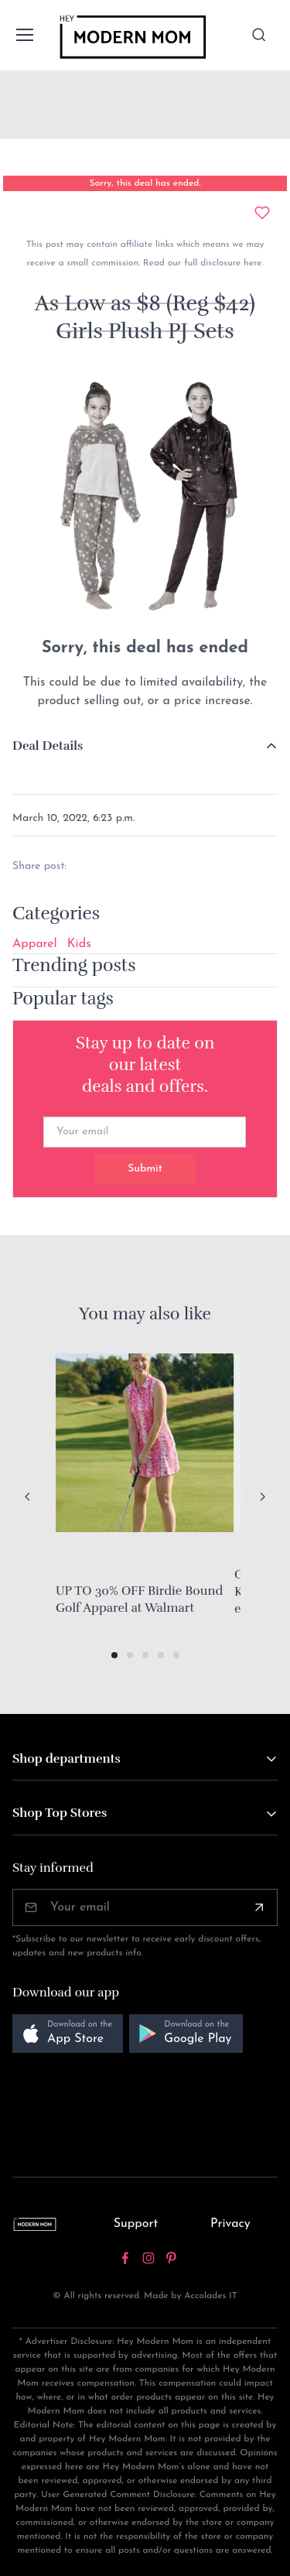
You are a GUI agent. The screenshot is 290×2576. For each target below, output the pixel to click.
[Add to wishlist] (262, 212)
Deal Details (47, 746)
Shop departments (66, 1759)
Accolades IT (210, 2296)
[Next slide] (262, 1496)
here (251, 263)
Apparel (34, 944)
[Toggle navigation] (24, 35)
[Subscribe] (259, 1907)
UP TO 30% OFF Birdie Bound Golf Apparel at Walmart (139, 1599)
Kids (79, 944)
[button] (114, 1655)
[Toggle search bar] (259, 34)
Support (136, 2224)
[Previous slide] (27, 1496)
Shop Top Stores (59, 1813)
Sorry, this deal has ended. (144, 183)
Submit (145, 1169)
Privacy (230, 2224)
